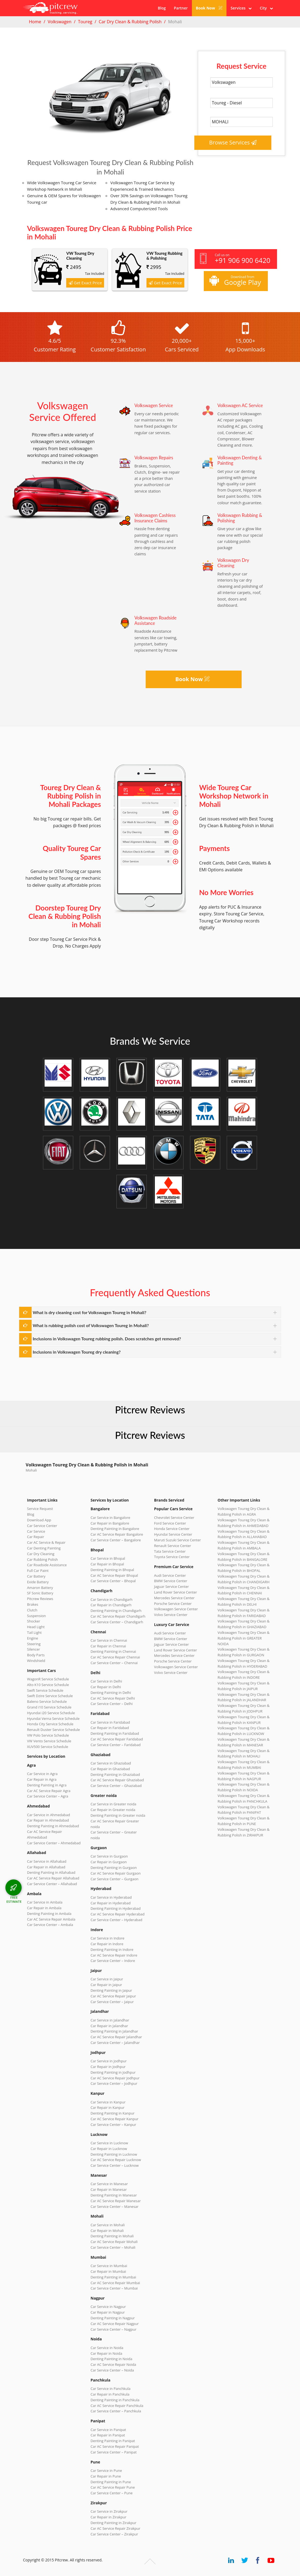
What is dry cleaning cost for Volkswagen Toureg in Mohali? (89, 1312)
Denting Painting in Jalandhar (114, 2031)
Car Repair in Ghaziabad (110, 1768)
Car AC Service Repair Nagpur (115, 2323)
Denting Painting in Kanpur (113, 2113)
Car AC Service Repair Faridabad (117, 1739)
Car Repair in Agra (41, 1779)
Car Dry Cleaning (40, 1553)
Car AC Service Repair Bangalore (117, 1534)
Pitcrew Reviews (150, 1410)
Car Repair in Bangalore (110, 1523)
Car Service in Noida (107, 2347)
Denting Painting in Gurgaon (114, 1867)
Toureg (85, 22)
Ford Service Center (170, 1523)
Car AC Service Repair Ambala (51, 1919)
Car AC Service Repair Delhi (113, 1698)
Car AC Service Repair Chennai (115, 1657)
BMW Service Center (170, 1580)
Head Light (36, 1626)
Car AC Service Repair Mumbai (115, 2282)
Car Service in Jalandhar (110, 2020)
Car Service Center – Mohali (113, 2247)
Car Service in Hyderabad (111, 1897)
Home (35, 22)
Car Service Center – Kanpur (113, 2124)
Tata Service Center (170, 1551)
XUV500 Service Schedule (47, 1746)
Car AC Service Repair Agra (49, 1790)
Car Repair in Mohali (107, 2230)
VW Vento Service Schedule (49, 1741)
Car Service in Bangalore (110, 1517)
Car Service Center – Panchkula (116, 2411)
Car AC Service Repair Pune (113, 2487)
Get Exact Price (85, 282)
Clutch (32, 1610)
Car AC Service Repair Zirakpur (115, 2528)
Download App (39, 1520)
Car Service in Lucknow (109, 2142)
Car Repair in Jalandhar (109, 2025)
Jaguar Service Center (171, 1586)
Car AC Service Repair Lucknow (116, 2159)
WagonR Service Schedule (48, 1679)
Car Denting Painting (44, 1548)
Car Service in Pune (106, 2470)
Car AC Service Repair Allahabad (53, 1878)
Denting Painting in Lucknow (114, 2154)
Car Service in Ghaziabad (111, 1763)
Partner (181, 8)
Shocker (33, 1621)
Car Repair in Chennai (108, 1646)
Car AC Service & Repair (46, 1542)
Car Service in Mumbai (109, 2265)
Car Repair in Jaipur (106, 1984)
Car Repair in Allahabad (46, 1867)
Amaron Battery (40, 1587)
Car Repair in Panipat (108, 2435)
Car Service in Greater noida (113, 1804)
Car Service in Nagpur (108, 2306)
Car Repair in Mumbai (108, 2271)
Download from (235, 281)
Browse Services (233, 142)
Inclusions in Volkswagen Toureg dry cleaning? (77, 1351)
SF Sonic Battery (40, 1593)
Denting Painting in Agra (46, 1785)
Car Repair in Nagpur (108, 2312)
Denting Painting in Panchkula (115, 2399)
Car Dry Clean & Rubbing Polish (130, 22)
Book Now (209, 8)
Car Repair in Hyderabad (111, 1903)
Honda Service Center (171, 1528)
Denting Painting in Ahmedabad (53, 1825)
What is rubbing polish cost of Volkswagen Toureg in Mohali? (91, 1325)
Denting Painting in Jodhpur (113, 2072)
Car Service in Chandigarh (111, 1599)
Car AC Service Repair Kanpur (114, 2118)
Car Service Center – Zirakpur (114, 2534)
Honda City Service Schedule (50, 1723)
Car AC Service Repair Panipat (115, 2446)
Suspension (36, 1615)
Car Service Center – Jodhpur (114, 2083)
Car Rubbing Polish (42, 1559)
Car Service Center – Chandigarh (117, 1622)
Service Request (40, 1508)
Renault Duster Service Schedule (53, 1729)
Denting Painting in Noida (111, 2358)
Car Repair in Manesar (109, 2189)
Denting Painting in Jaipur (111, 1990)
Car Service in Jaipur (107, 1979)
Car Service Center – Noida (112, 2370)
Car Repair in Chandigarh (111, 1604)
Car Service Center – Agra (47, 1796)
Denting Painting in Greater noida (118, 1815)
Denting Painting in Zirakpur (113, 2522)
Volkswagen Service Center (176, 1609)
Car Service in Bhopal (108, 1558)
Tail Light (34, 1632)
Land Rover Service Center (175, 1592)
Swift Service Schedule (45, 1690)
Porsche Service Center (173, 1603)
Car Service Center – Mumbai (114, 2288)
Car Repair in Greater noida (113, 1809)
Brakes (32, 1604)
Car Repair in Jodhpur (108, 2066)
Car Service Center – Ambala (50, 1924)
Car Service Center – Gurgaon (114, 1878)
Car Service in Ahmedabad (48, 1814)
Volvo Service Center (171, 1614)
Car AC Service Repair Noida (113, 2364)
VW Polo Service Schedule (48, 1735)
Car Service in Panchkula (111, 2388)
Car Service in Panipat (108, 2429)
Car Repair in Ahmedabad (48, 1820)
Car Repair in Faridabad (110, 1727)
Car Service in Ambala (44, 1902)
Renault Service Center (172, 1545)
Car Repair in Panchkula (110, 2394)
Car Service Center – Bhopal (113, 1580)
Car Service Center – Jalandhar (115, 2042)
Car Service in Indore (107, 1938)
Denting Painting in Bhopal (112, 1569)
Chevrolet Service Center (174, 1517)
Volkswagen (59, 22)
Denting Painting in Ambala (49, 1913)
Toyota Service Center (172, 1556)
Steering (34, 1643)
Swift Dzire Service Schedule (50, 1695)
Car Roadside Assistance (47, 1564)
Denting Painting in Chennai (113, 1651)
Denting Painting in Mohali (112, 2236)
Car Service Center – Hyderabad (116, 1919)
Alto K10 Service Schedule (48, 1684)
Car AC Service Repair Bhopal (114, 1575)
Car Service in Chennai (109, 1640)
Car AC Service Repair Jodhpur (115, 2078)
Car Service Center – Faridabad (116, 1744)
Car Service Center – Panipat (114, 2452)
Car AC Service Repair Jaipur (113, 1996)
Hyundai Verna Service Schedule (53, 1718)
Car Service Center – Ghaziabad (116, 1785)
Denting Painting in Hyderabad (116, 1908)
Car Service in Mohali (108, 2224)
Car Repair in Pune (106, 2476)
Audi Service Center (170, 1575)
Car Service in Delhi (106, 1681)
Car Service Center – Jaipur (112, 2001)
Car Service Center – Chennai (114, 1662)
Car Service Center (42, 1525)
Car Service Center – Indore (113, 1960)
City (266, 8)
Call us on (235, 259)
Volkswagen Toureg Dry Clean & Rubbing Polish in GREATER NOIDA (243, 1638)
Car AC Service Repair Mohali (114, 2241)
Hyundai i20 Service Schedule (51, 1712)
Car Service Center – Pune (112, 2493)
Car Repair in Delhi (106, 1686)
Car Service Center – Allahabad (52, 1883)
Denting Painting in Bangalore (115, 1528)
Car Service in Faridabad (110, 1722)
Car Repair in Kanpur (108, 2107)
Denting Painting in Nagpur (113, 2318)
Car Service (36, 1531)
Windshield (36, 1660)
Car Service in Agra (42, 1773)
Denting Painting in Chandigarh (116, 1610)
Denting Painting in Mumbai (113, 2277)
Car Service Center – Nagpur (113, 2329)
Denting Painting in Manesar (114, 2195)
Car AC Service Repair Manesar (116, 2200)
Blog (162, 8)
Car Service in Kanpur (108, 2102)
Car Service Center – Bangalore (116, 1540)
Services (241, 8)
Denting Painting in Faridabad (115, 1733)
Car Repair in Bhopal (107, 1564)
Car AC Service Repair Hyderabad (118, 1914)
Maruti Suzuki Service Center (177, 1540)
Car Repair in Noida (106, 2353)
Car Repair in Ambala (44, 1907)
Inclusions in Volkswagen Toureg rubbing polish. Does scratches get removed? (107, 1338)
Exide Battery (38, 1581)
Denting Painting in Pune (111, 2481)
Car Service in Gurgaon (109, 1856)
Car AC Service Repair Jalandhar (116, 2036)
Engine (32, 1638)
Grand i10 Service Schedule (49, 1707)
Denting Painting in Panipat (113, 2440)
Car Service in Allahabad (46, 1861)
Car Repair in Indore (107, 1943)
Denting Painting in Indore (112, 1949)
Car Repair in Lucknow (109, 2148)
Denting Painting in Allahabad (51, 1872)
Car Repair (35, 1536)
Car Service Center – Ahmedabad (54, 1843)
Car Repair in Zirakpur (108, 2517)
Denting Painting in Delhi (111, 1692)
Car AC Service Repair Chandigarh (118, 1616)
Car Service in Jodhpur (109, 2061)
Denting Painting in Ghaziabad (115, 1774)
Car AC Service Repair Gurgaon (116, 1873)
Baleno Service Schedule (47, 1701)
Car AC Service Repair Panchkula (117, 2405)
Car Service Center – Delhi (112, 1703)
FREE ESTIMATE (14, 1899)
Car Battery (36, 1576)
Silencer (33, 1649)
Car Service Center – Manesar (114, 2206)
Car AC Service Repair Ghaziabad (117, 1779)
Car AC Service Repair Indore (114, 1955)
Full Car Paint (38, 1570)
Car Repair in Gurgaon (109, 1861)
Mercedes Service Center (174, 1597)
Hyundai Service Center (173, 1534)
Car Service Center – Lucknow (115, 2165)
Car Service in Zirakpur (109, 2511)
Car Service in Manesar (109, 2183)
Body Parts (36, 1655)
